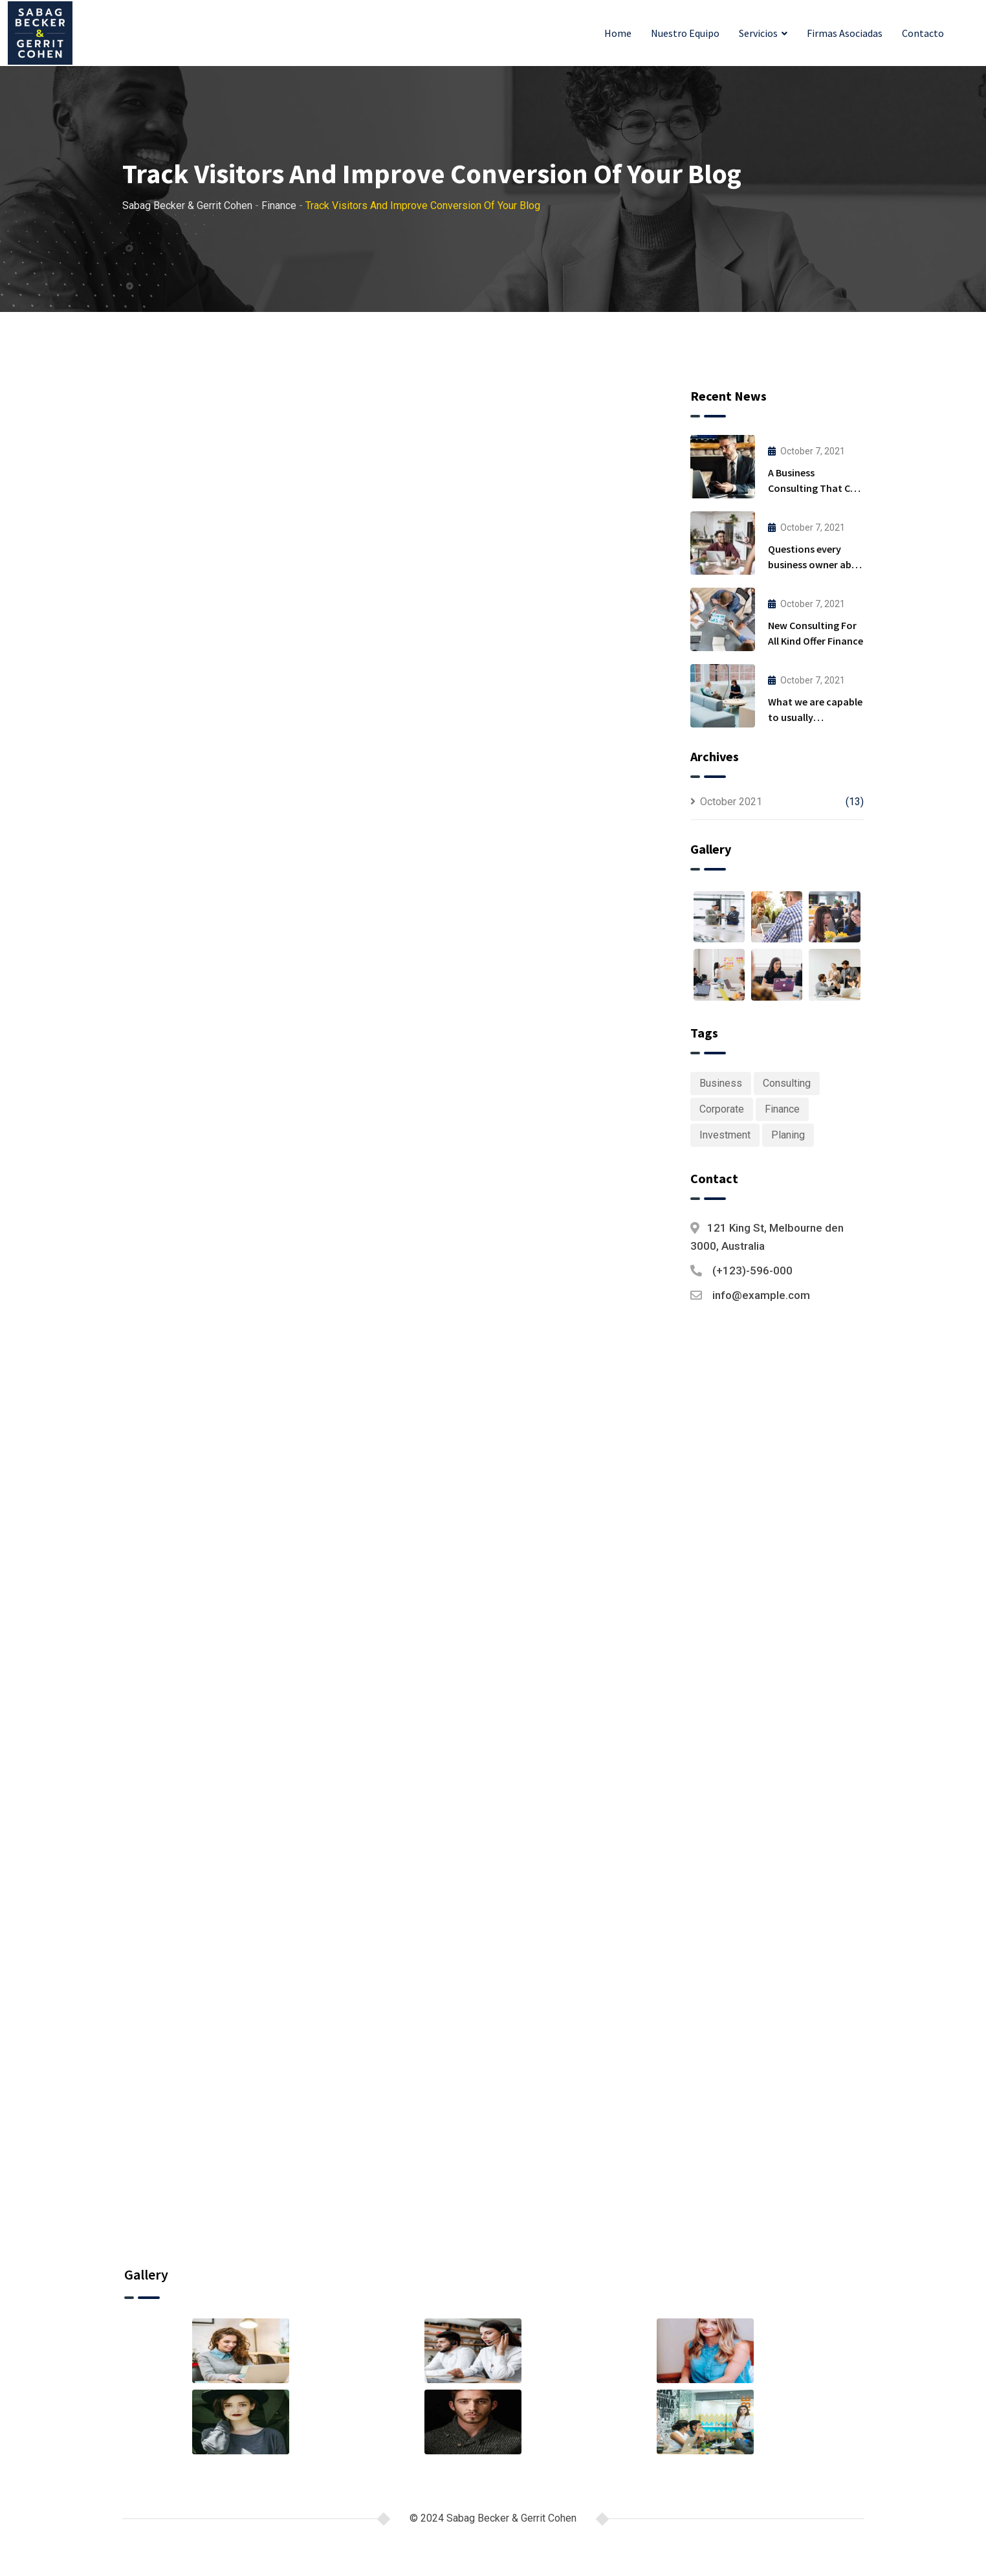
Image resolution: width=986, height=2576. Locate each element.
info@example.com (761, 1295)
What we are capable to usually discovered (815, 717)
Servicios (758, 33)
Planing (236, 1387)
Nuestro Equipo (685, 33)
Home (617, 33)
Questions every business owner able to (813, 564)
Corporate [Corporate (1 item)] (721, 1109)
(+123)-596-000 (752, 1270)
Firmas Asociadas (844, 33)
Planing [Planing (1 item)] (788, 1135)
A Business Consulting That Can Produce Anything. (815, 488)
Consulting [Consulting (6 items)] (787, 1083)
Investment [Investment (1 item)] (724, 1135)
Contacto (923, 33)
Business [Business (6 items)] (720, 1083)
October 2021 (731, 801)
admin (250, 707)
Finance (306, 707)
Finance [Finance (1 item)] (782, 1109)
